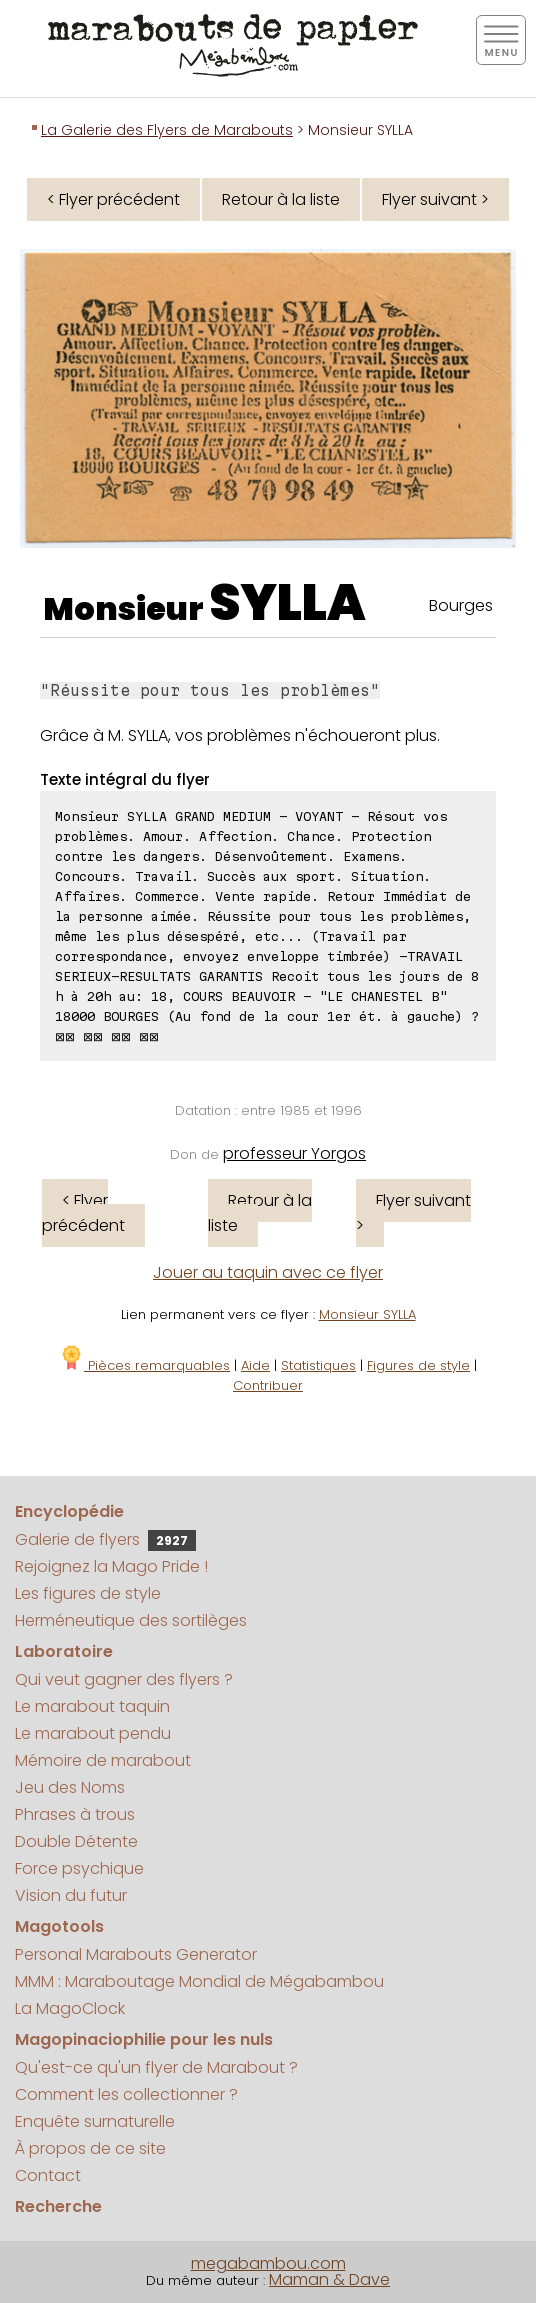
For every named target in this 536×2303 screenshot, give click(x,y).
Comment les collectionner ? (126, 2094)
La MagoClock (70, 2008)
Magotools (59, 1926)
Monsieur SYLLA (367, 1314)
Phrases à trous (75, 1814)
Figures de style (418, 1365)
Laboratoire (64, 1651)
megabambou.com (268, 2263)
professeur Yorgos (294, 1153)
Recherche (58, 2206)
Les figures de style (88, 1593)
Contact (48, 2175)
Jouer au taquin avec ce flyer (268, 1272)
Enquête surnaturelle (95, 2121)
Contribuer (268, 1385)
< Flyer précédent (113, 199)
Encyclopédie (69, 1511)
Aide (255, 1365)
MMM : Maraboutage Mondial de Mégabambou (199, 1981)
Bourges (461, 605)
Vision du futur (71, 1895)
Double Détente (76, 1841)
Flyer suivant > (435, 199)
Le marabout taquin (92, 1706)
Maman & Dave (329, 2279)
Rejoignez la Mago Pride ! (111, 1566)
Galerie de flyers (105, 1539)
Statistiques (318, 1365)
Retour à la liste (281, 199)
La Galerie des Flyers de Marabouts (167, 130)
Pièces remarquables (144, 1365)
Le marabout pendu (93, 1733)
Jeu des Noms (70, 1787)
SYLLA (287, 603)
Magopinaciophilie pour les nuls (144, 2039)
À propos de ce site (90, 2148)
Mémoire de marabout (103, 1760)
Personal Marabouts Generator (136, 1954)
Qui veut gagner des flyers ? (124, 1679)
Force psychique (79, 1868)
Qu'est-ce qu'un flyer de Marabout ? (156, 2067)
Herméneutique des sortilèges (131, 1620)
